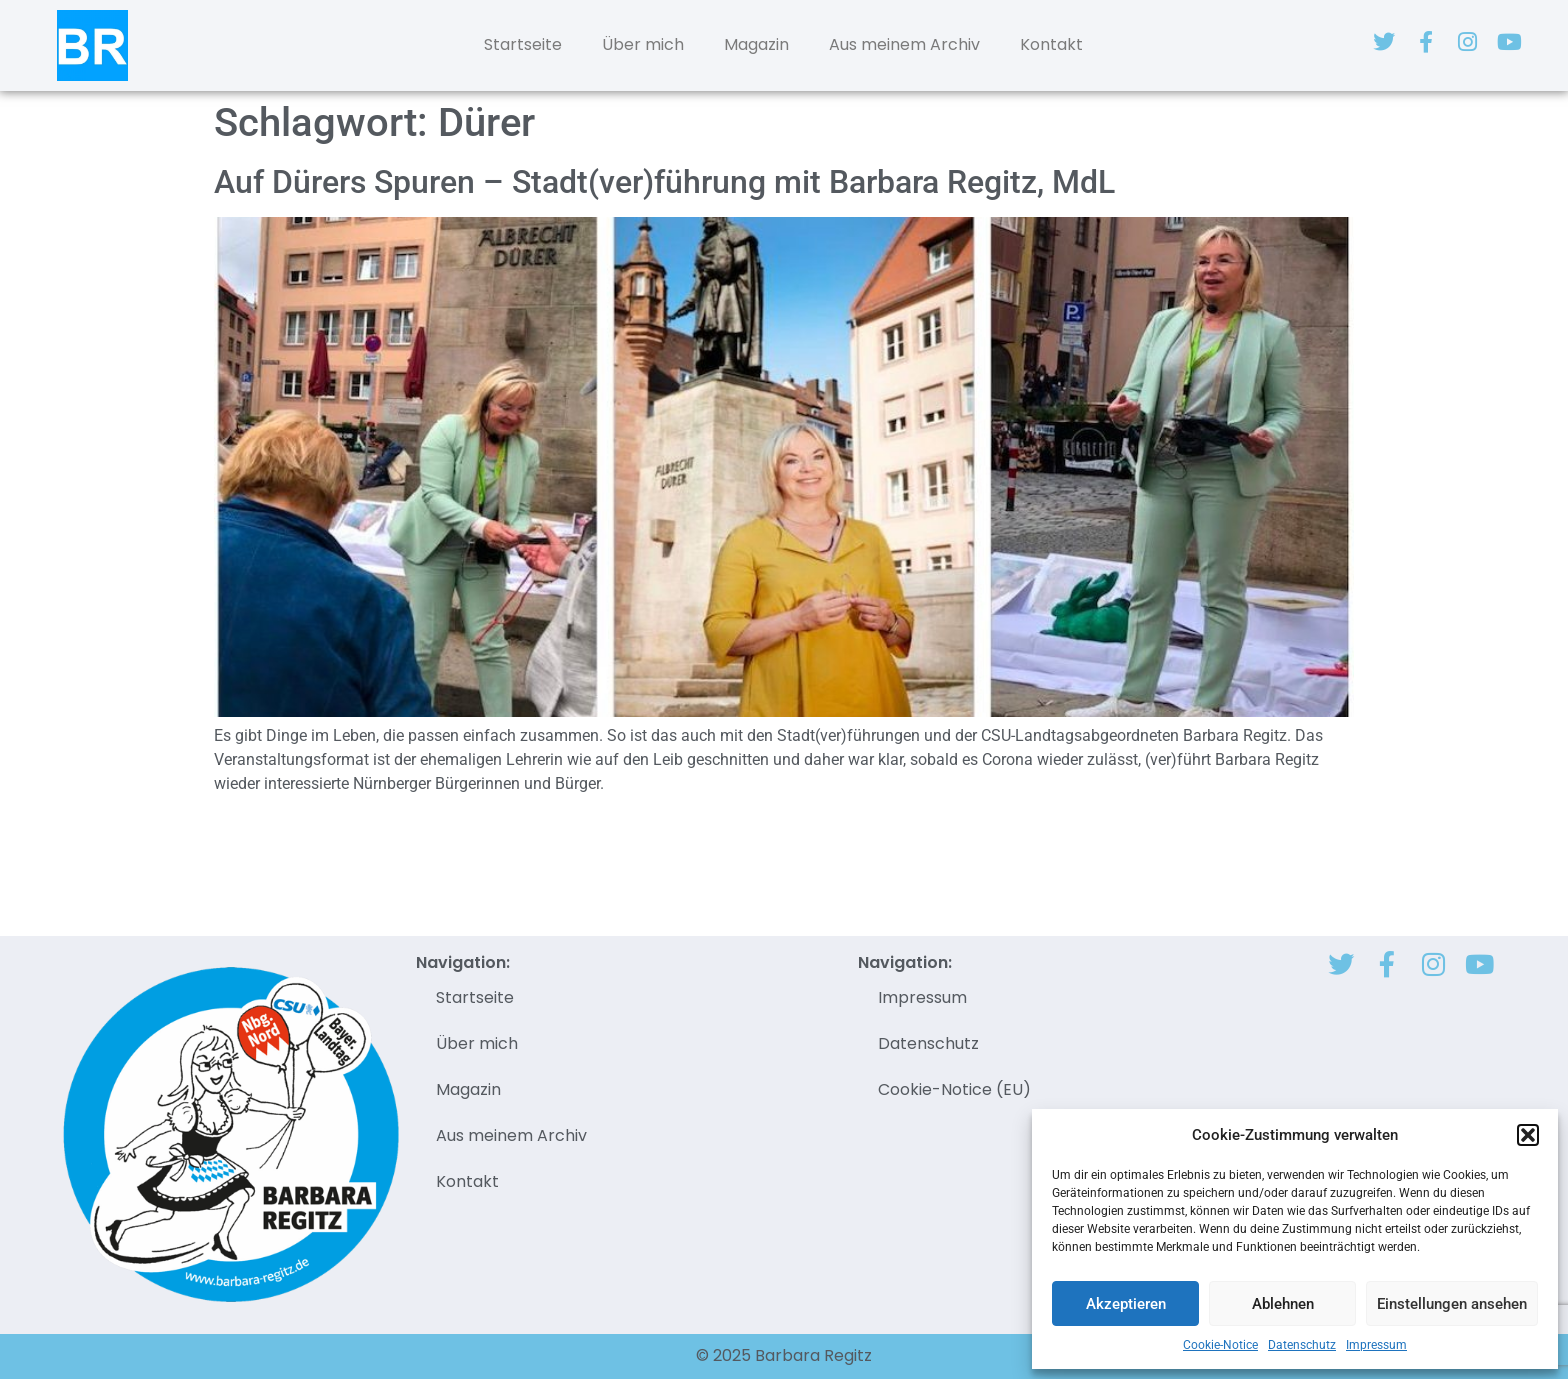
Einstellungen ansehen (1452, 1304)
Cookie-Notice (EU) (954, 1089)
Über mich (643, 44)
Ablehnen (1283, 1304)
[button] (1528, 1135)
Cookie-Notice (1220, 1345)
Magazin (756, 44)
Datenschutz (1302, 1345)
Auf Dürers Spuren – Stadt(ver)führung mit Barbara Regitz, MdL (664, 182)
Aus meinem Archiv (904, 44)
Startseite (523, 44)
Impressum (1376, 1345)
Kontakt (1051, 44)
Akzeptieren (1126, 1304)
